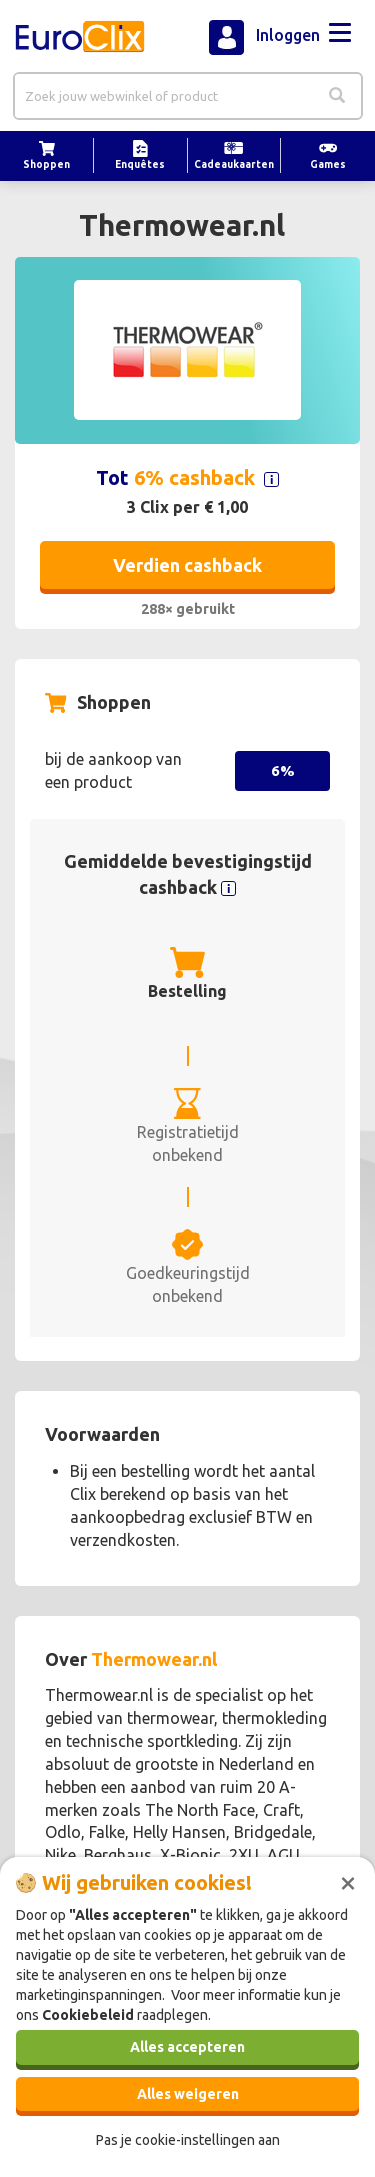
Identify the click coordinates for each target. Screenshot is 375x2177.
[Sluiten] (348, 1881)
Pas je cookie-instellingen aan (188, 2140)
